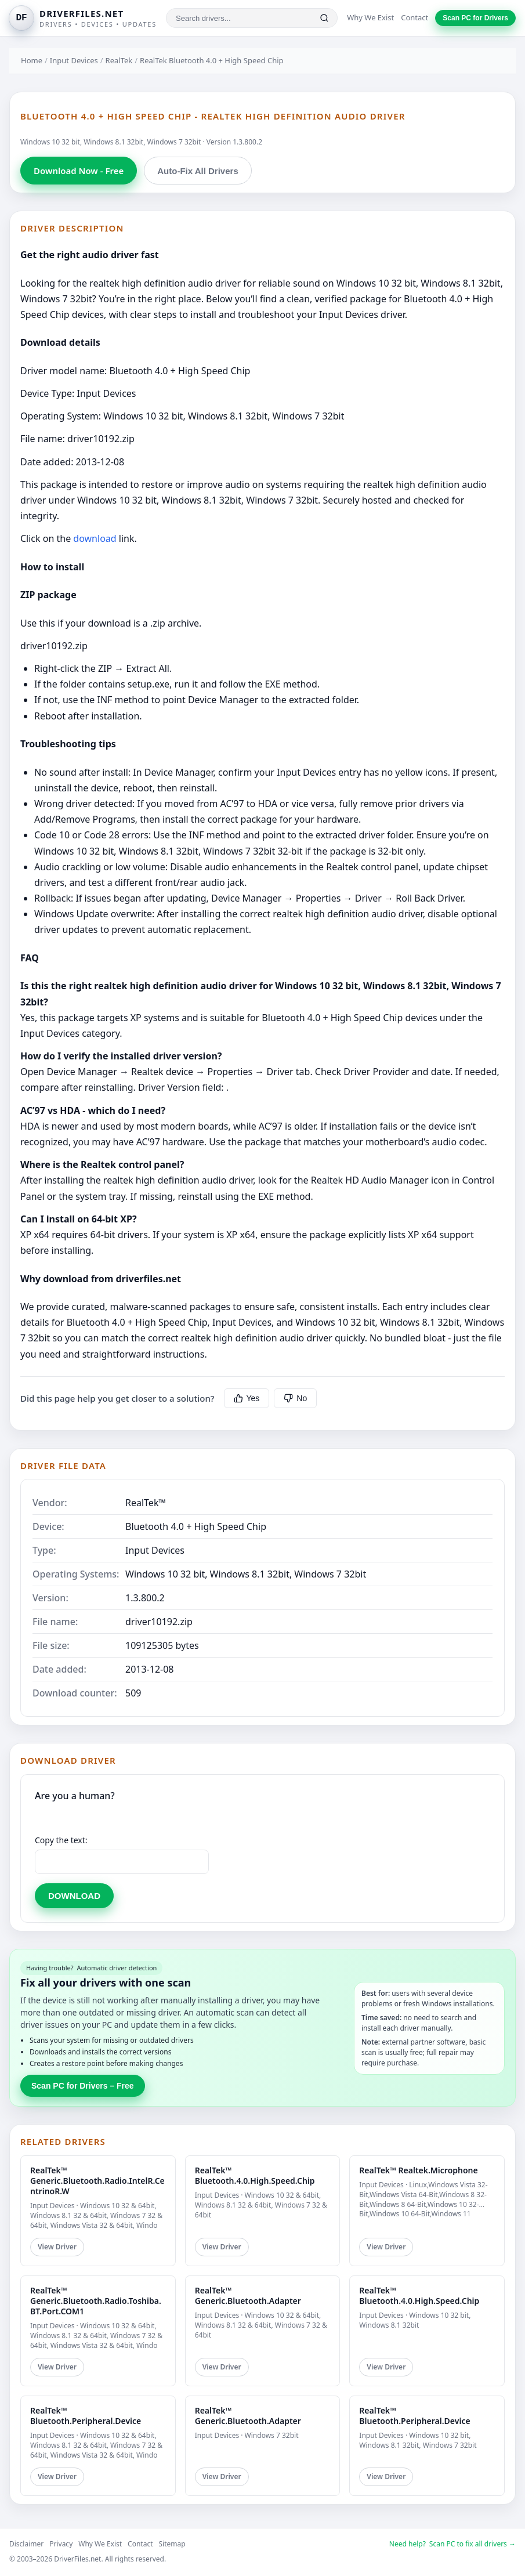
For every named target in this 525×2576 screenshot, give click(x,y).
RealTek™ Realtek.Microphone (418, 2170)
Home (31, 60)
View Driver (57, 2247)
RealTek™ (145, 1502)
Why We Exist (370, 17)
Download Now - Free (79, 170)
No (295, 1398)
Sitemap (172, 2544)
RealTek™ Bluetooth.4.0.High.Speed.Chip (255, 2175)
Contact (414, 17)
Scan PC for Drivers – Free (82, 2085)
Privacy (61, 2544)
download (94, 538)
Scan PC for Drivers (475, 18)
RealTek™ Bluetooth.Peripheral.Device (85, 2415)
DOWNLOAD (74, 1896)
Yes (247, 1398)
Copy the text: (61, 1840)
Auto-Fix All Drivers (197, 171)
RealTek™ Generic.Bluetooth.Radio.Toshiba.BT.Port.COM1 (95, 2301)
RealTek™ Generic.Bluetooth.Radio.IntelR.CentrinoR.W (97, 2181)
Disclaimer (26, 2544)
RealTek (119, 60)
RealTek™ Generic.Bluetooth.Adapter (248, 2295)
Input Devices (74, 60)
